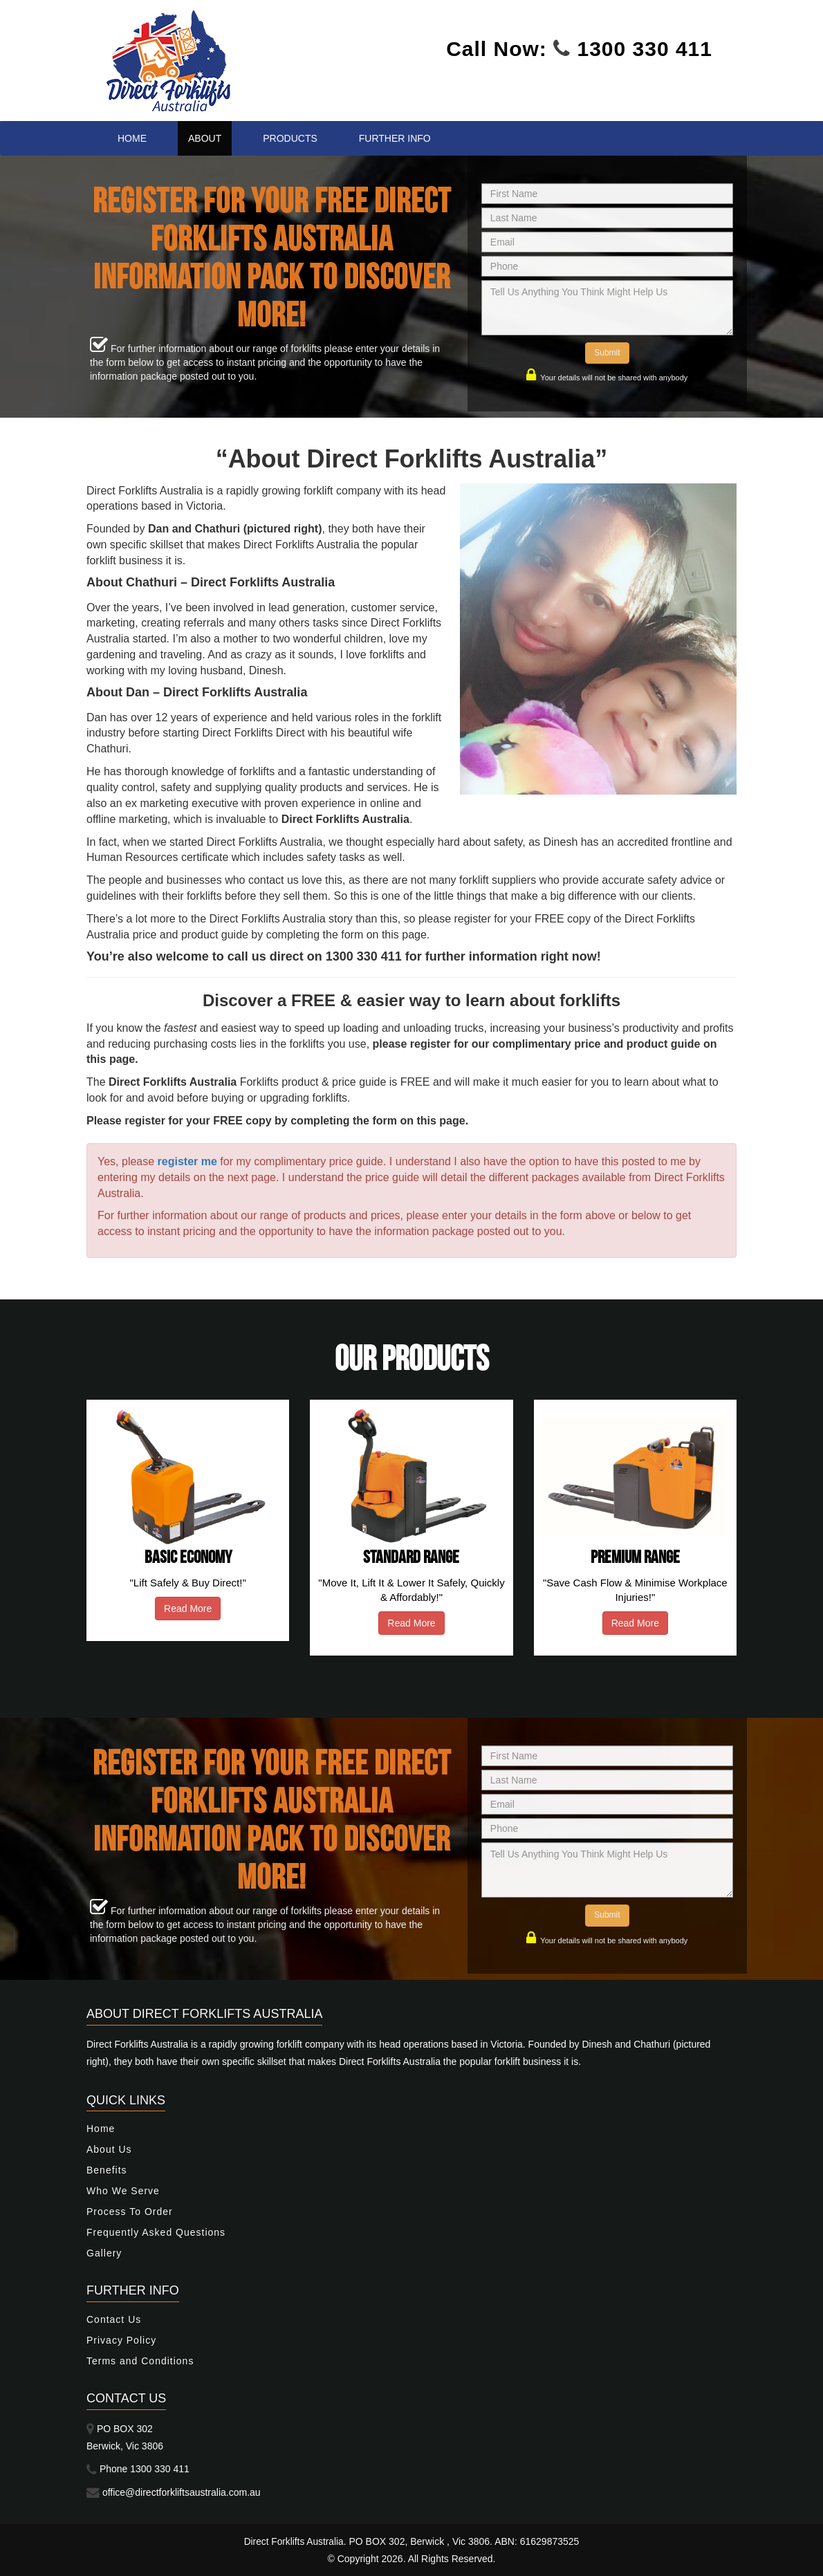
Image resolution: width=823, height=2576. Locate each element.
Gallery (104, 2253)
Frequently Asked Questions (155, 2232)
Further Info (395, 138)
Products (290, 138)
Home (132, 138)
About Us (109, 2149)
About (204, 138)
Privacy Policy (121, 2340)
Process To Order (129, 2211)
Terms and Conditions (140, 2360)
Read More (188, 1608)
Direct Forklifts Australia (293, 2541)
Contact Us (113, 2319)
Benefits (106, 2170)
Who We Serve (123, 2190)
